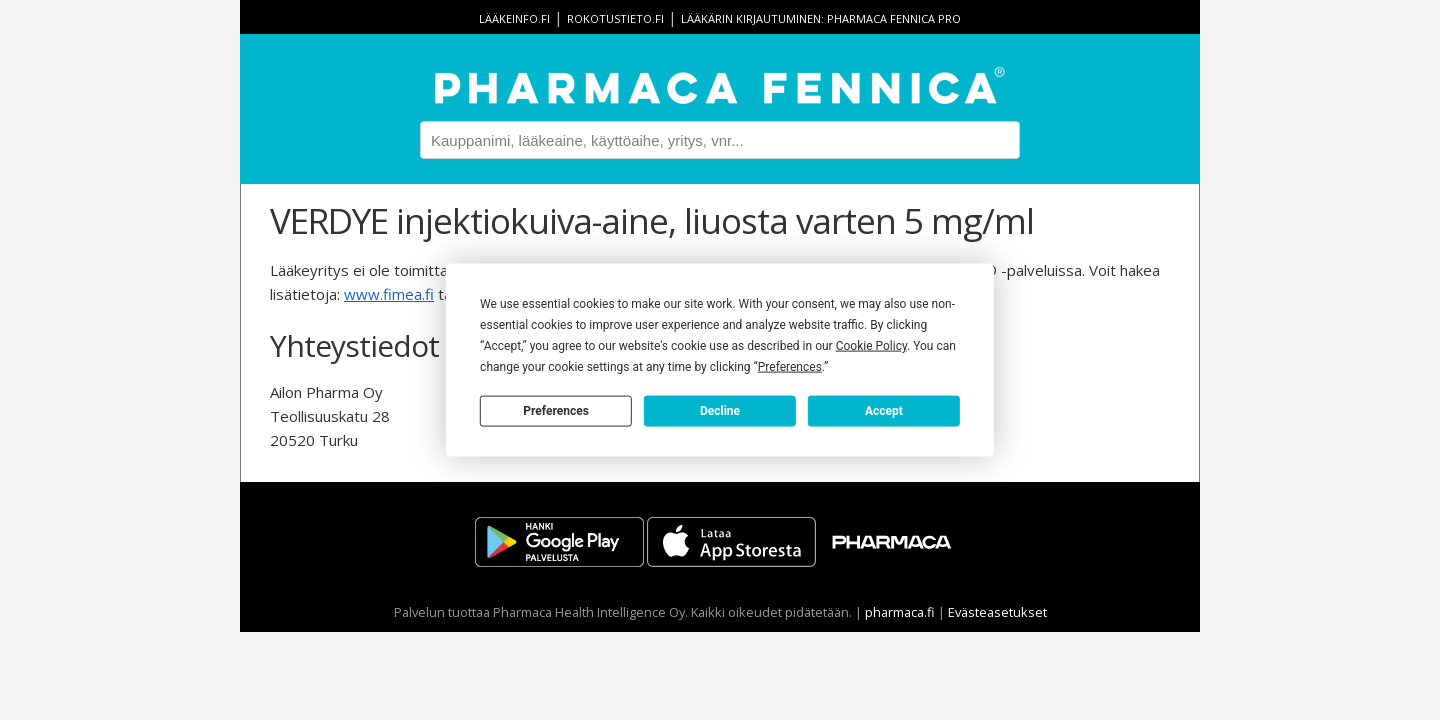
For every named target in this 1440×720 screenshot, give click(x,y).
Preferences (556, 410)
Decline (720, 410)
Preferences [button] (790, 367)
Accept (884, 410)
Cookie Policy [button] (871, 346)
